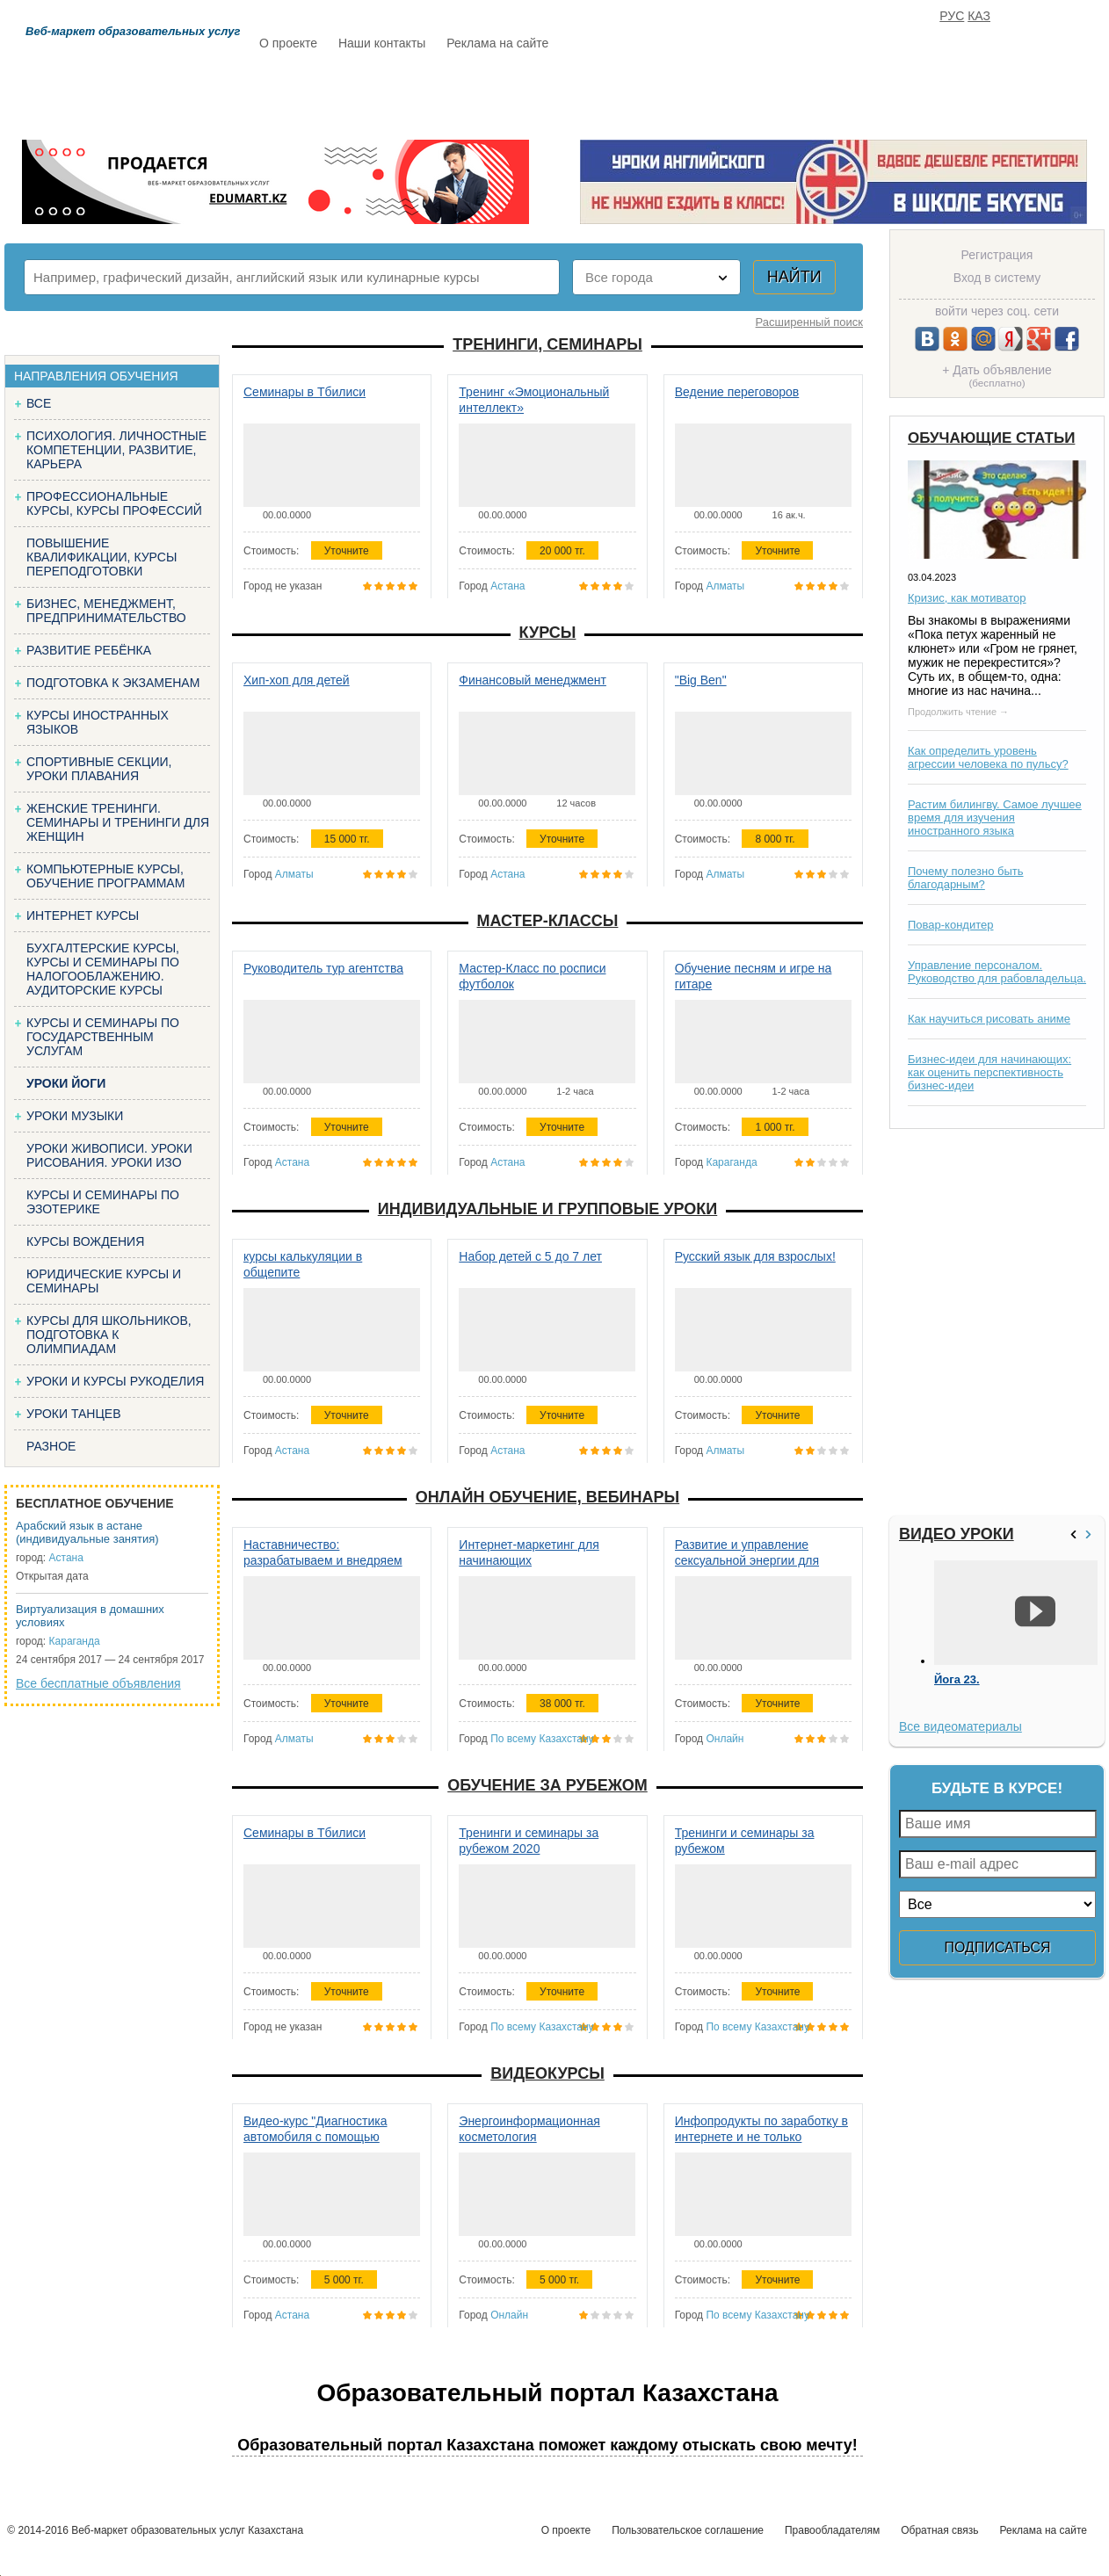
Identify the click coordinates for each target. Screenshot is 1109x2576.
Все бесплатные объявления (98, 1683)
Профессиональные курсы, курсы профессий (114, 503)
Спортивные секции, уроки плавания (98, 769)
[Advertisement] (994, 1322)
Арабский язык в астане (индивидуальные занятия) (87, 1532)
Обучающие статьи (991, 438)
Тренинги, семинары (547, 344)
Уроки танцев (73, 1414)
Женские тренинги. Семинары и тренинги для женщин (117, 822)
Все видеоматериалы (960, 1726)
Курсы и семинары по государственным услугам (102, 1037)
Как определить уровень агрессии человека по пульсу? (988, 757)
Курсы (547, 632)
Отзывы (722, 94)
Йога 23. (957, 1680)
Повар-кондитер (950, 924)
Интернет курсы (82, 915)
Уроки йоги (65, 1083)
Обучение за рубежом (547, 1785)
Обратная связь (939, 2530)
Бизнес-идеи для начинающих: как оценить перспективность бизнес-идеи (989, 1072)
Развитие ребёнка (88, 650)
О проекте (288, 43)
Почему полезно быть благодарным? (966, 878)
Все (38, 403)
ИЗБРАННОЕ (889, 94)
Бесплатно (533, 94)
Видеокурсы (547, 2073)
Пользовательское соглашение (688, 2530)
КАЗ (979, 16)
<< (1075, 1534)
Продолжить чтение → (958, 711)
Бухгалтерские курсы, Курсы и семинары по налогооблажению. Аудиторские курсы (102, 969)
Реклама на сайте (497, 43)
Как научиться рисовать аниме (989, 1018)
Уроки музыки (74, 1116)
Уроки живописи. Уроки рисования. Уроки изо (109, 1155)
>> (1090, 1534)
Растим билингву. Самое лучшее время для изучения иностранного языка (995, 817)
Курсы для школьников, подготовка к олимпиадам (109, 1334)
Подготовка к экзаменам (112, 683)
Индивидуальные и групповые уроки (547, 1209)
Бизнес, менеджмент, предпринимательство (106, 611)
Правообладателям (832, 2530)
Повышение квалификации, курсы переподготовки (101, 557)
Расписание (321, 94)
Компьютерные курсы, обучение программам (105, 876)
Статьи (632, 94)
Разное (51, 1446)
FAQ (800, 94)
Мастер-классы (548, 921)
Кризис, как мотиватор (967, 597)
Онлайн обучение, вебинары (547, 1497)
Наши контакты (381, 43)
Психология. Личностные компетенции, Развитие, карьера (116, 450)
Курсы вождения (85, 1241)
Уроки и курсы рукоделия (115, 1381)
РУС (951, 16)
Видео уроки (956, 1534)
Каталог (429, 94)
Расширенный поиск (809, 322)
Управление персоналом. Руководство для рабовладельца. (997, 972)
